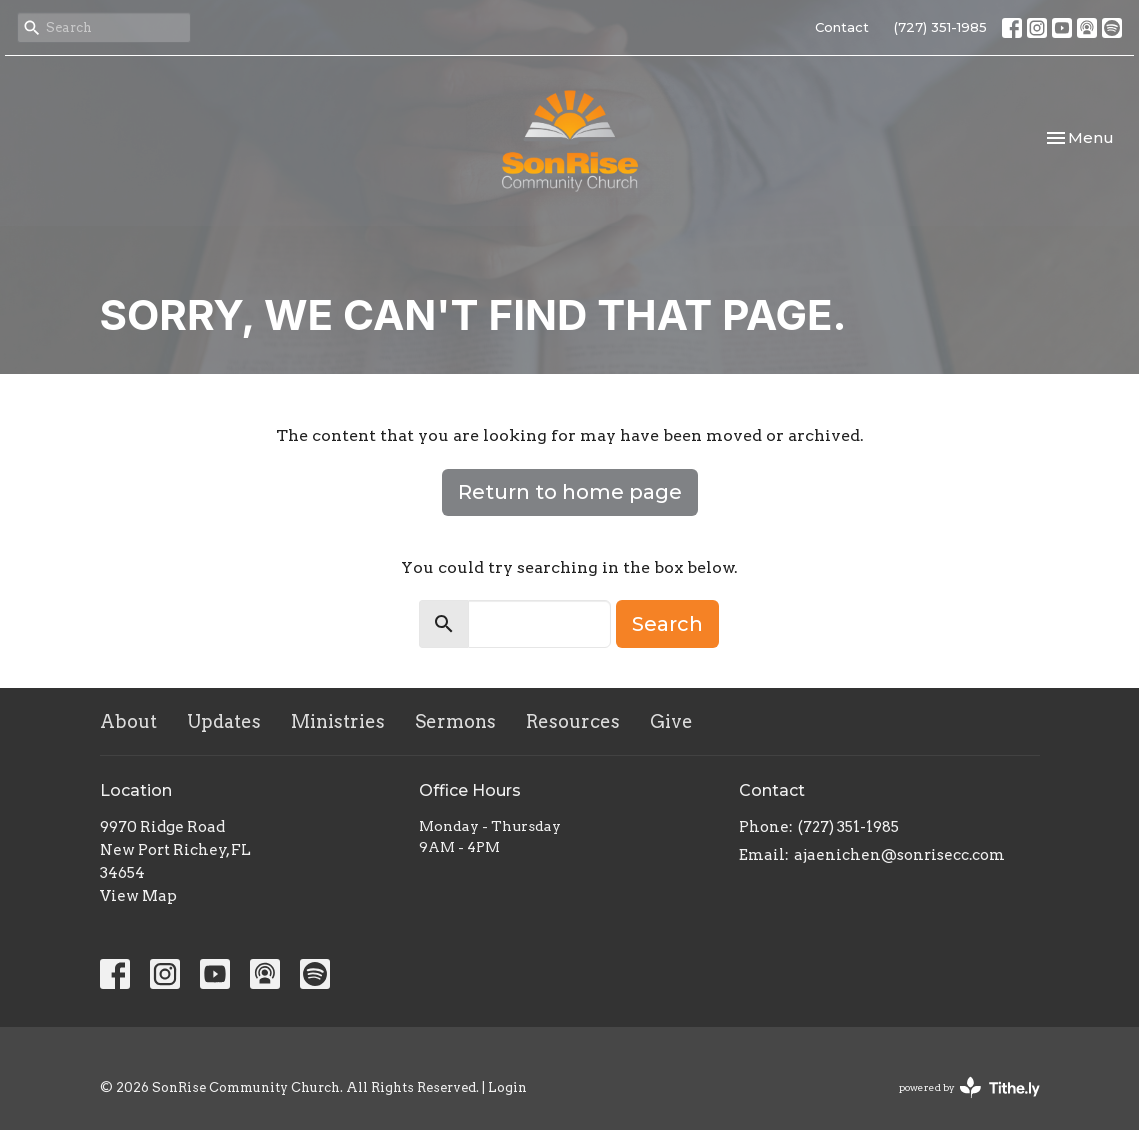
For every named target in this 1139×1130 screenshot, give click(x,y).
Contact (842, 27)
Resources (573, 721)
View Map (138, 896)
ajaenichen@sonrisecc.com (899, 855)
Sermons (455, 721)
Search (667, 624)
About (128, 721)
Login (507, 1087)
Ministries (338, 721)
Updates (224, 721)
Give (671, 721)
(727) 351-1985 (940, 27)
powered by (969, 1087)
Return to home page (570, 492)
